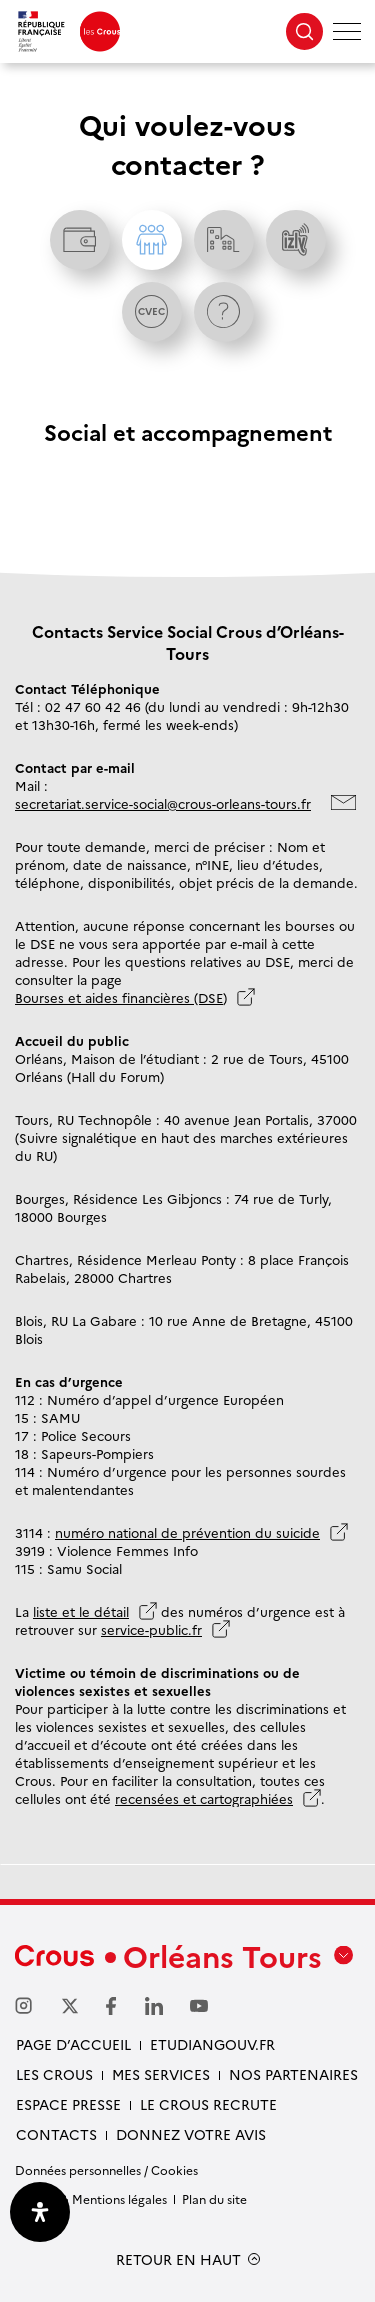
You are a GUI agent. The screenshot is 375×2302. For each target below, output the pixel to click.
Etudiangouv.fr (212, 2044)
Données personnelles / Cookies (106, 2169)
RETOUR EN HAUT (178, 2259)
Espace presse (68, 2104)
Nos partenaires (293, 2074)
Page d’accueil (73, 2044)
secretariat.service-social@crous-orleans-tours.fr (163, 803)
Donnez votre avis (191, 2134)
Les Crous (54, 2074)
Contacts (56, 2134)
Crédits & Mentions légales (91, 2198)
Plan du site (214, 2198)
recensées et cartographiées (204, 1798)
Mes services (161, 2074)
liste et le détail (81, 1611)
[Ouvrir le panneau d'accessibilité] (40, 2212)
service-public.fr (151, 1629)
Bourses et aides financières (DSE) (121, 997)
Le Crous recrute (208, 2104)
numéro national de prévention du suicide (187, 1532)
